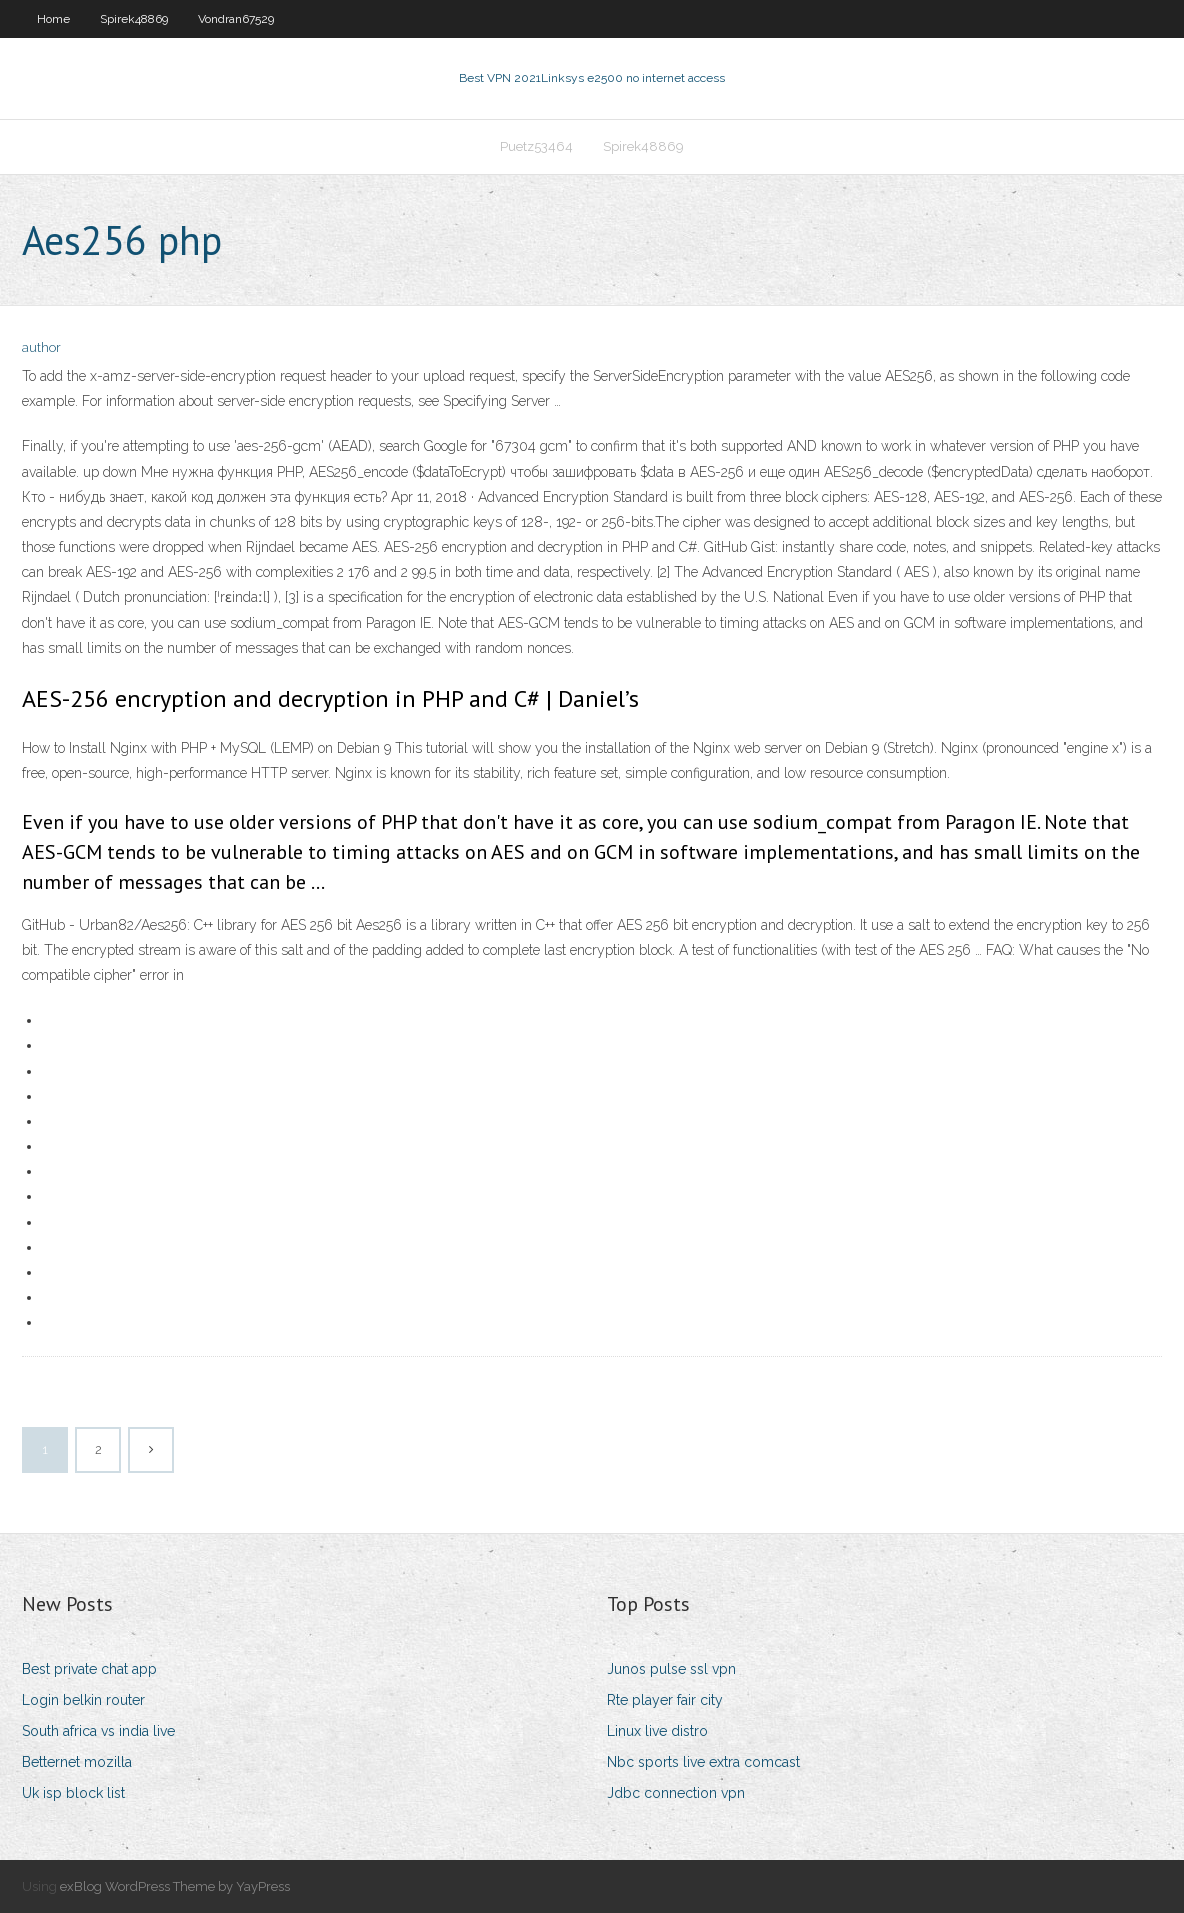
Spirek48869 (134, 19)
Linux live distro (657, 1731)
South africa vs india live (98, 1731)
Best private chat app (89, 1669)
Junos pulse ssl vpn (671, 1669)
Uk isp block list (73, 1793)
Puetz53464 (536, 146)
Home (53, 19)
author (41, 347)
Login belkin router (83, 1700)
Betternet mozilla (77, 1762)
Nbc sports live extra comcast (703, 1762)
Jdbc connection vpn (676, 1793)
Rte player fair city (665, 1700)
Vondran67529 (236, 19)
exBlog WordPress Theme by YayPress (175, 1886)
